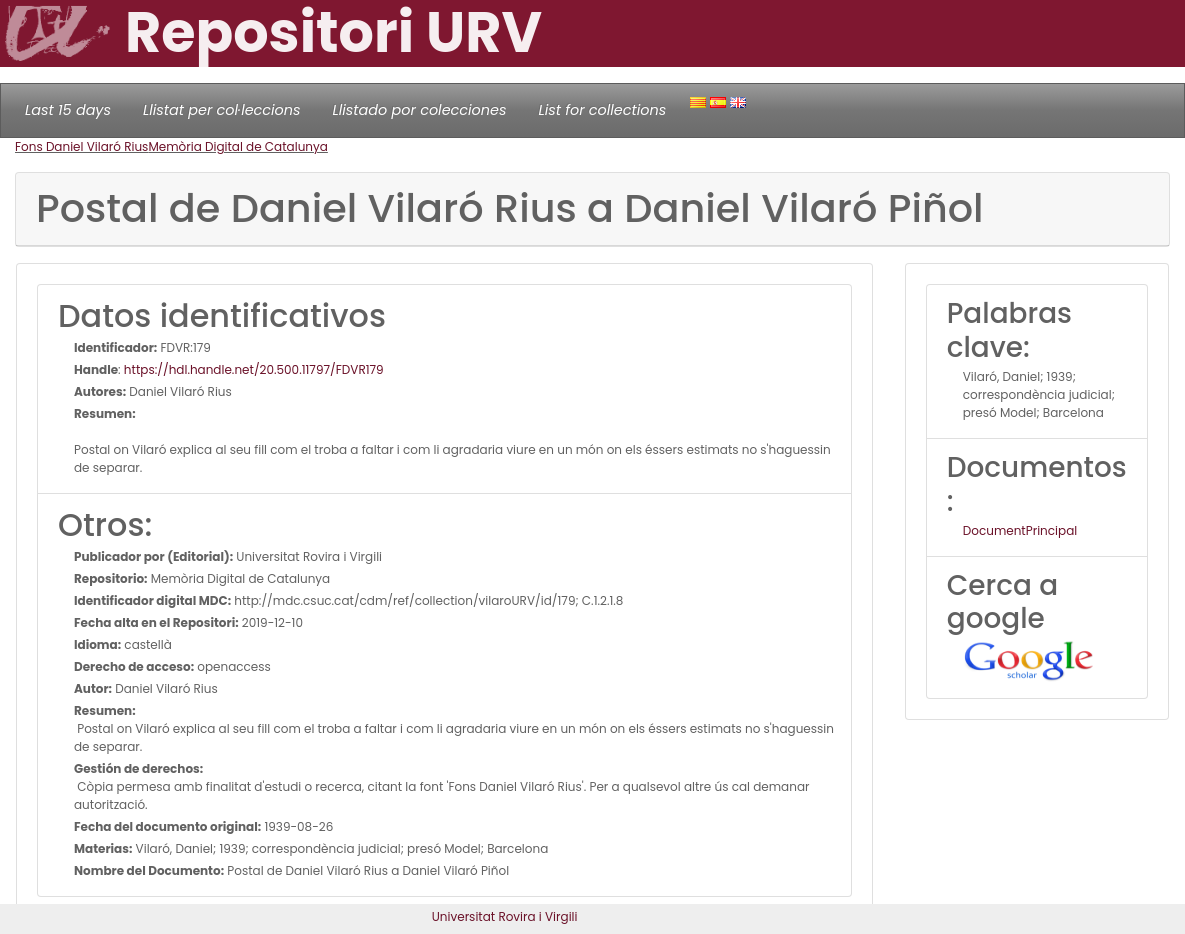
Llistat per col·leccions (222, 110)
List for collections (602, 110)
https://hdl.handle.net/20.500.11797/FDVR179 (254, 369)
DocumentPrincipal (1020, 530)
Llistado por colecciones (420, 110)
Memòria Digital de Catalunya (238, 146)
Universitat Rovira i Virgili (505, 916)
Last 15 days (68, 110)
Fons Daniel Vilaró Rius (81, 146)
